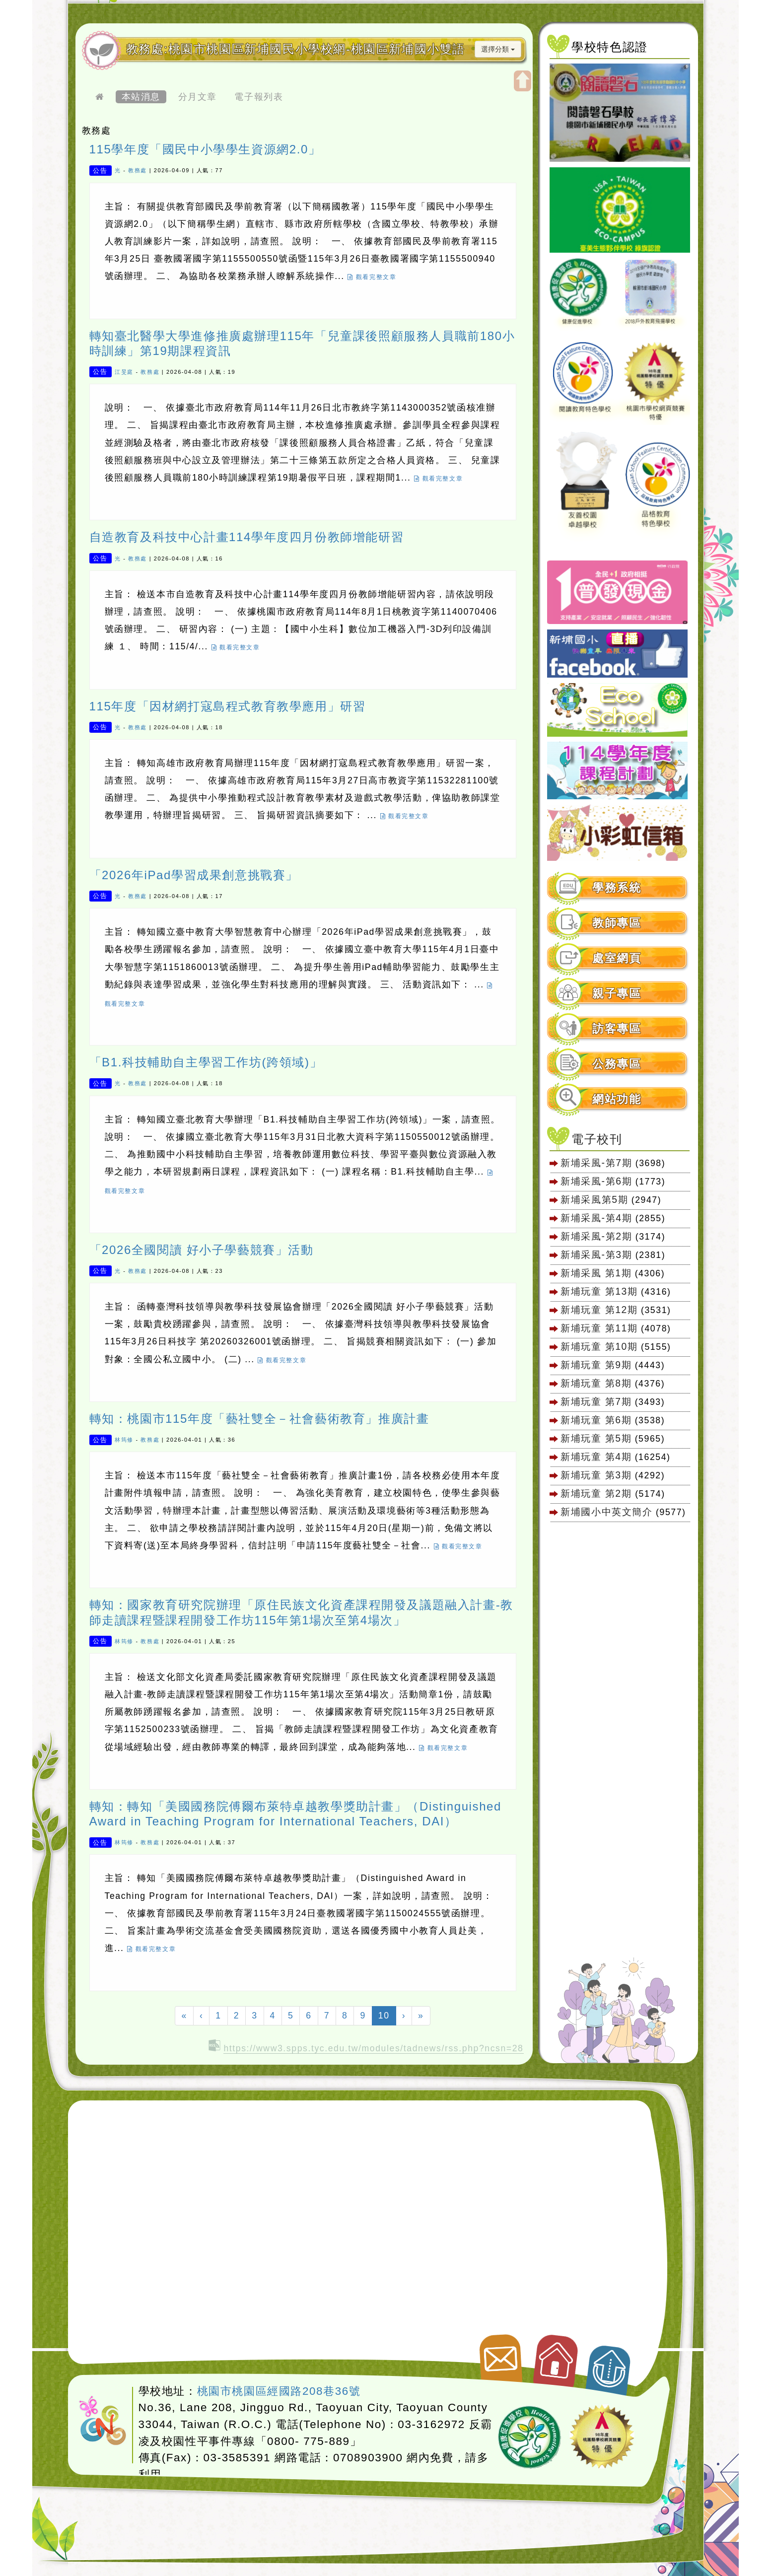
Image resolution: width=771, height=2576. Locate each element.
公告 (100, 170)
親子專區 (616, 993)
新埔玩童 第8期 (596, 1383)
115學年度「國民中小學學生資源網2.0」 (205, 149)
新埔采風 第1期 (596, 1272)
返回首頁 (556, 2357)
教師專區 (616, 923)
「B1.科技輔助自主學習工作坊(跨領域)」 (206, 1062)
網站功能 (616, 1099)
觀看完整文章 (372, 277)
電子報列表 (258, 97)
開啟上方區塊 (522, 80)
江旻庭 (124, 372)
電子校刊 (596, 1139)
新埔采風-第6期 (596, 1181)
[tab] (618, 888)
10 (387, 2014)
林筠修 (124, 1440)
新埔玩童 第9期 (596, 1364)
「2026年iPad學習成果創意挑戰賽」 (193, 875)
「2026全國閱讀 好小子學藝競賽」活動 (201, 1249)
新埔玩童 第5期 (596, 1438)
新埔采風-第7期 (596, 1162)
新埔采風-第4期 (596, 1217)
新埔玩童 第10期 (599, 1346)
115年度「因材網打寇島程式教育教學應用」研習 (227, 706)
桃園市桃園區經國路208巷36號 (279, 2391)
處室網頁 (616, 958)
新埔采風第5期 (594, 1199)
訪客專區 (616, 1029)
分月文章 (197, 97)
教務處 (137, 170)
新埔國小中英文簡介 (606, 1511)
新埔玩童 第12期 (599, 1309)
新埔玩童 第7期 (596, 1401)
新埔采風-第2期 (596, 1236)
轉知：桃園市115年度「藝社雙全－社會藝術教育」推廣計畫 (259, 1418)
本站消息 (141, 97)
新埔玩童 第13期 (599, 1291)
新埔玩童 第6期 (596, 1419)
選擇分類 (498, 49)
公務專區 (616, 1064)
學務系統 (616, 888)
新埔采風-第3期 (596, 1254)
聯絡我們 (499, 2354)
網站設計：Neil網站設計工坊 (103, 2421)
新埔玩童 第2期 (598, 1493)
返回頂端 (609, 2365)
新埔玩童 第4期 (596, 1456)
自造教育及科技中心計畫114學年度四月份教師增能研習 (246, 537)
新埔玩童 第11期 (599, 1328)
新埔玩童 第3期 (596, 1474)
